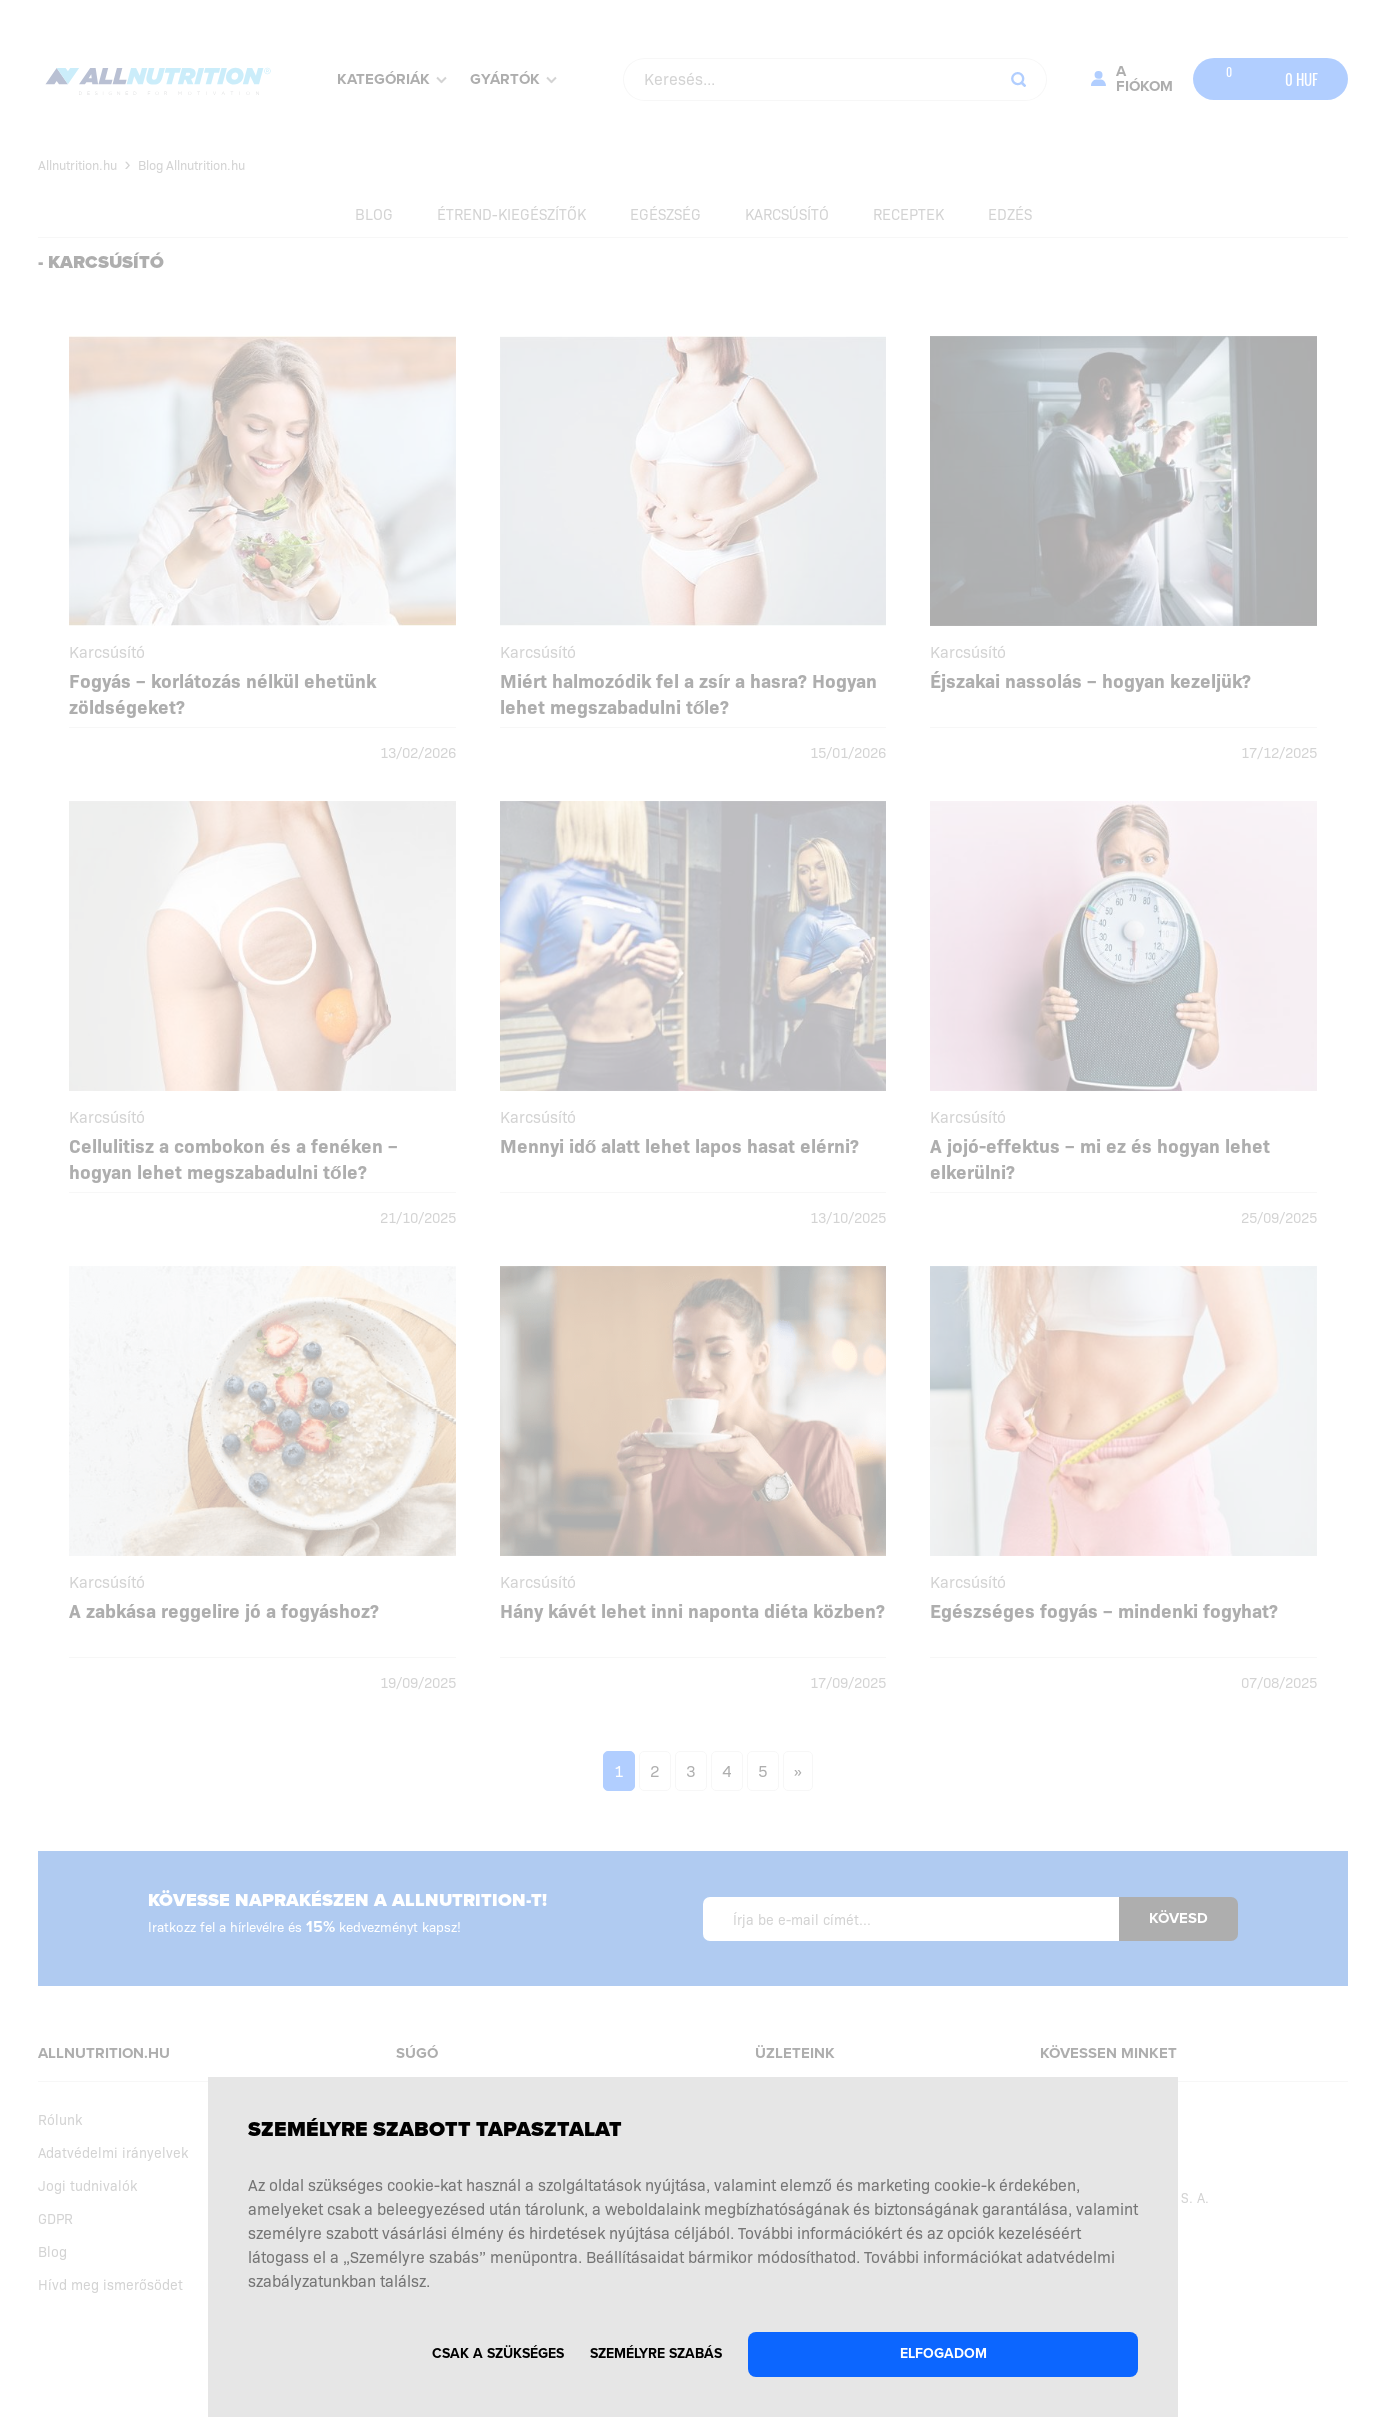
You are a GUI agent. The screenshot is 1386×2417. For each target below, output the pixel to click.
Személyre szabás (656, 2353)
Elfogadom (943, 2353)
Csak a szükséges (498, 2353)
